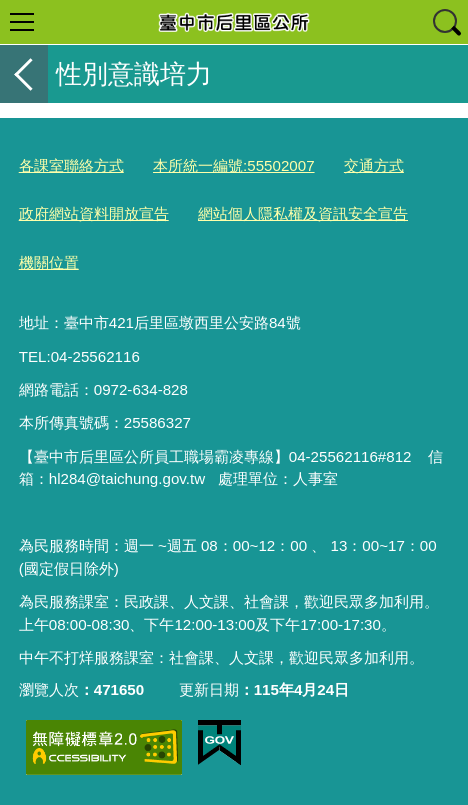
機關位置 (49, 262)
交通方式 (374, 165)
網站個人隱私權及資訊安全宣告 (303, 213)
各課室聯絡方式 (71, 165)
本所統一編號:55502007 (234, 165)
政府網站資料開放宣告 (94, 213)
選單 (22, 22)
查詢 (446, 22)
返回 (24, 74)
